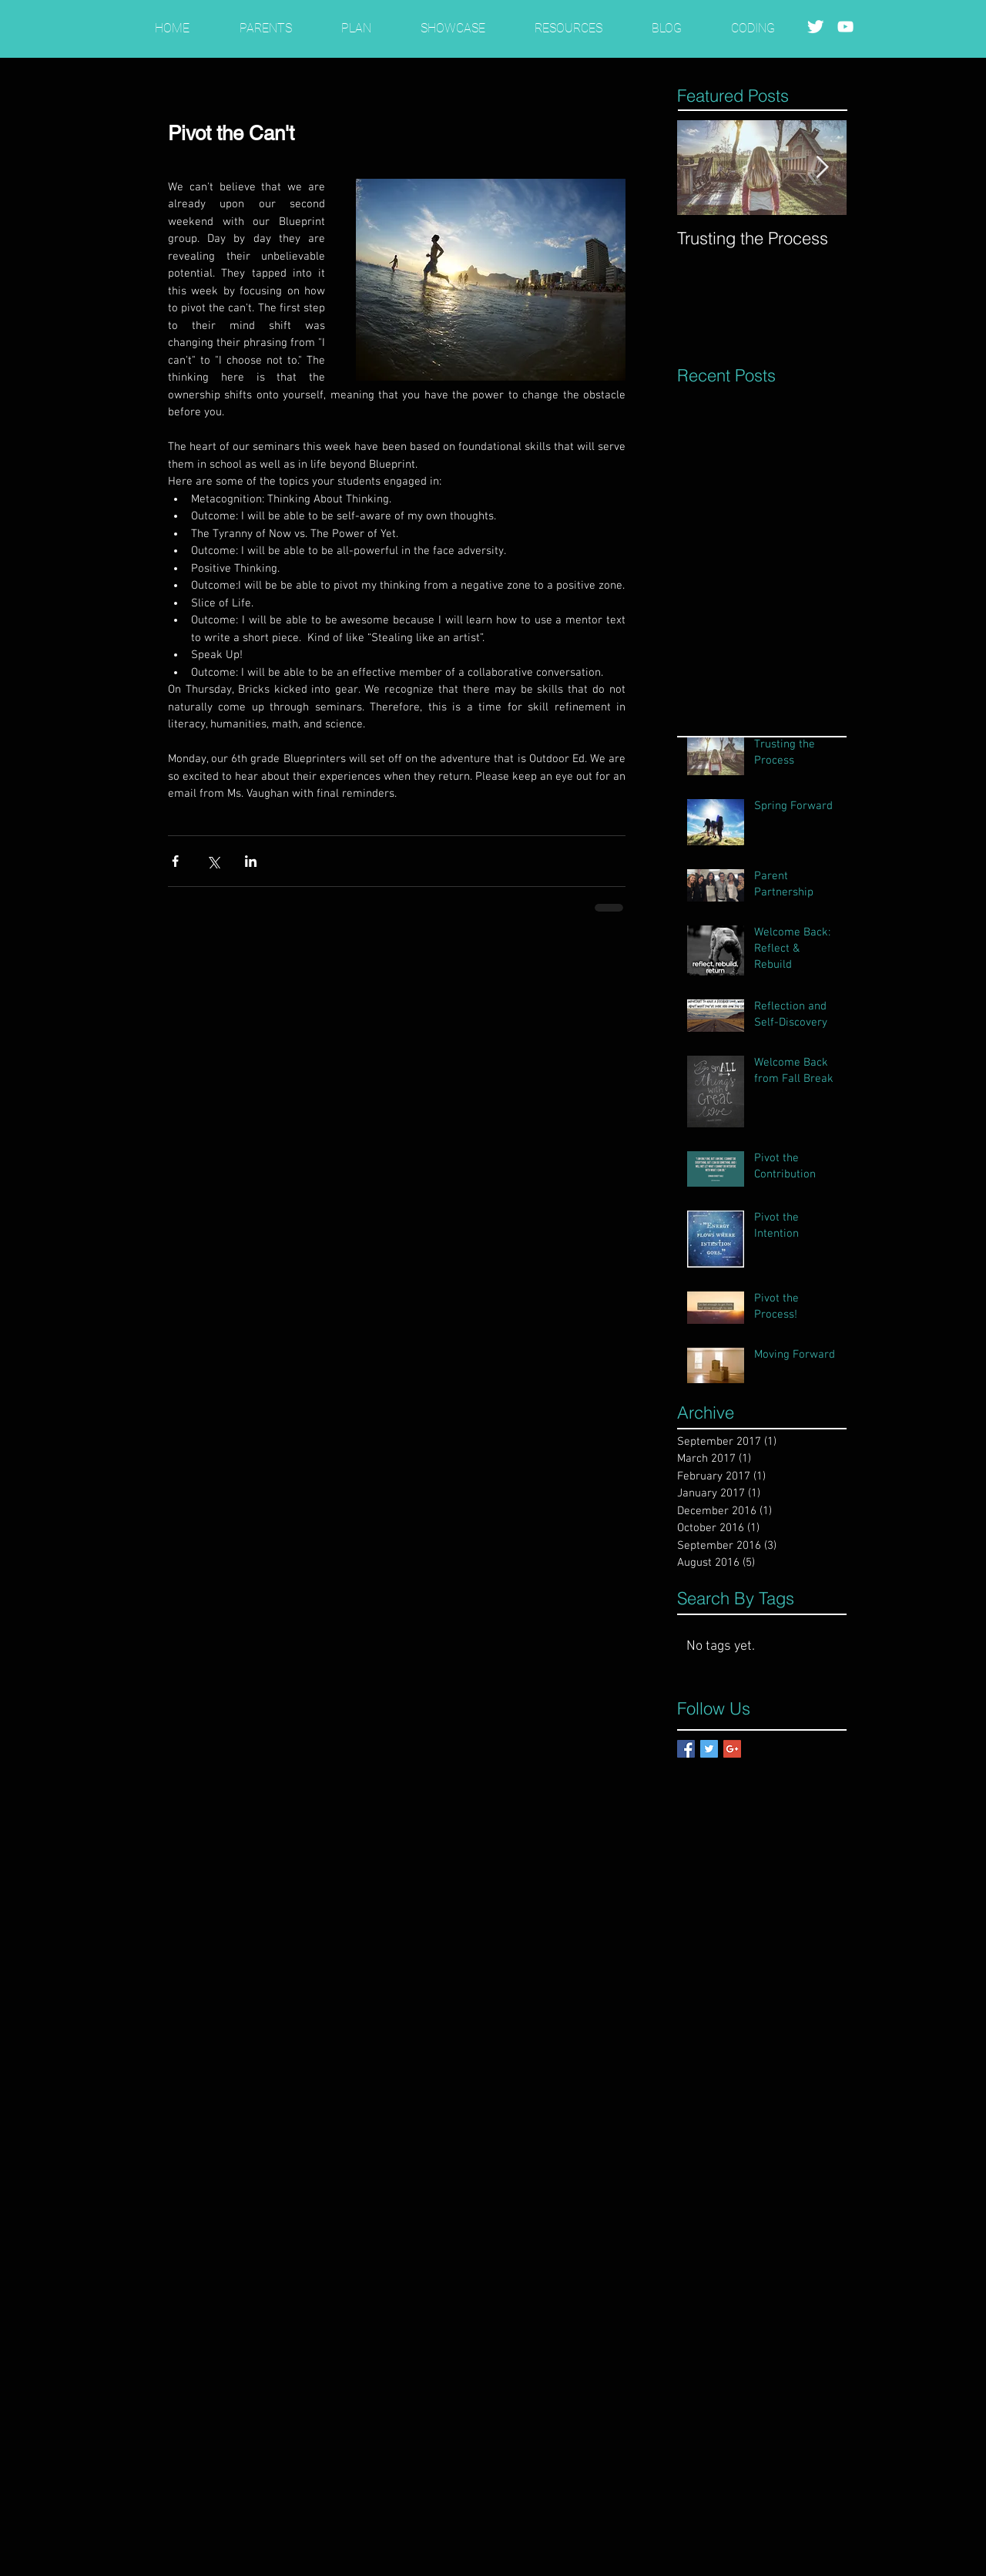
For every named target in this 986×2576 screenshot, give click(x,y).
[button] (265, 21)
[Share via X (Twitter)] (213, 861)
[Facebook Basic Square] (686, 1749)
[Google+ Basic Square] (732, 1749)
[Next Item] (822, 168)
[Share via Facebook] (175, 861)
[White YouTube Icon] (845, 26)
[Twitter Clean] (815, 26)
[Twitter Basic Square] (709, 1749)
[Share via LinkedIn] (250, 861)
